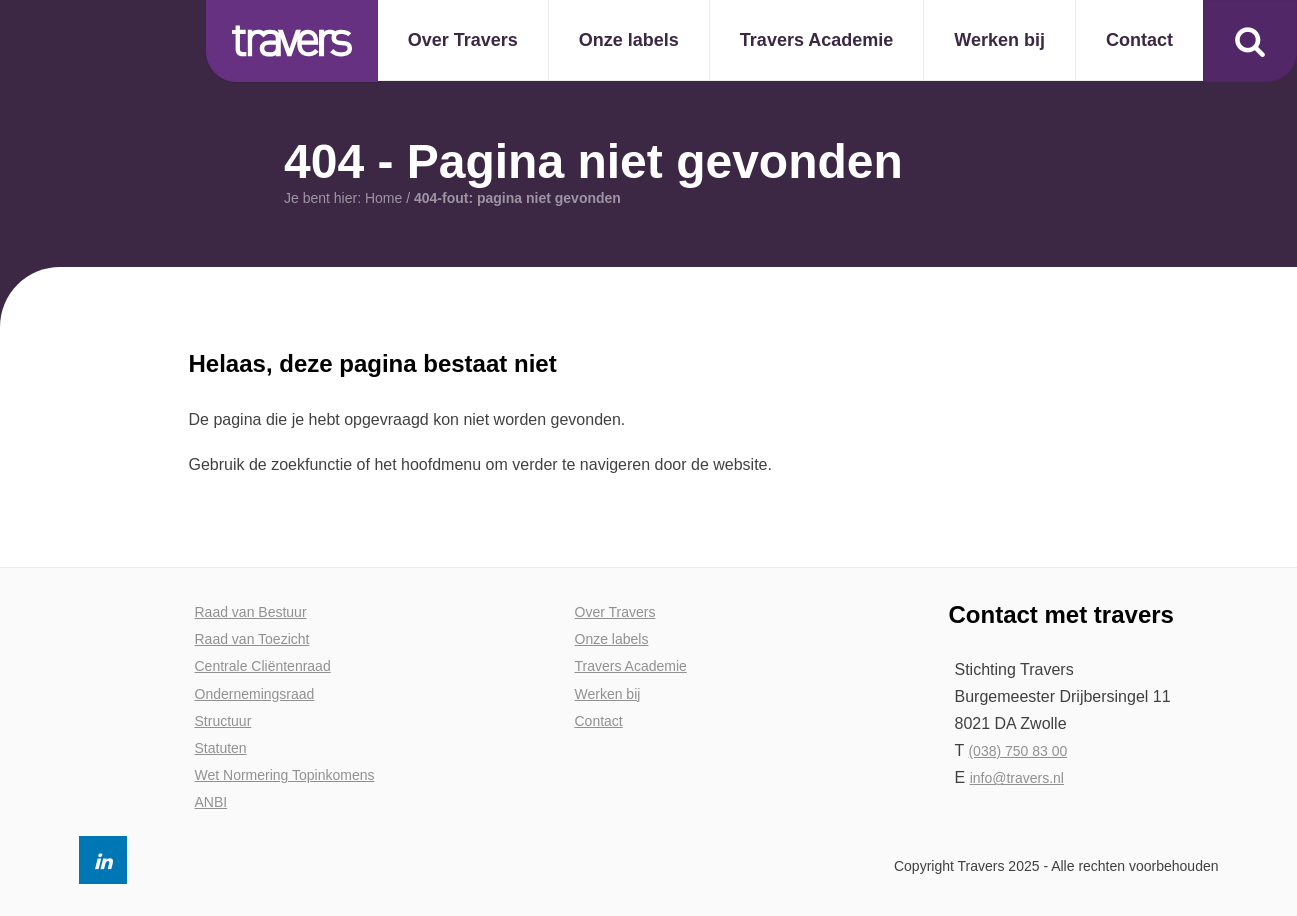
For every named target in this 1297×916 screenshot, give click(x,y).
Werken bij (608, 694)
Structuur (223, 721)
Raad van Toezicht (252, 639)
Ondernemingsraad (255, 694)
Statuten (221, 748)
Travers (292, 41)
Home (382, 198)
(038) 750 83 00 (1017, 751)
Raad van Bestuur (251, 612)
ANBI (211, 802)
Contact (599, 721)
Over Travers (615, 612)
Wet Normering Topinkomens (285, 775)
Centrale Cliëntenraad (263, 666)
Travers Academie (631, 666)
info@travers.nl (1017, 778)
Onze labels (612, 639)
